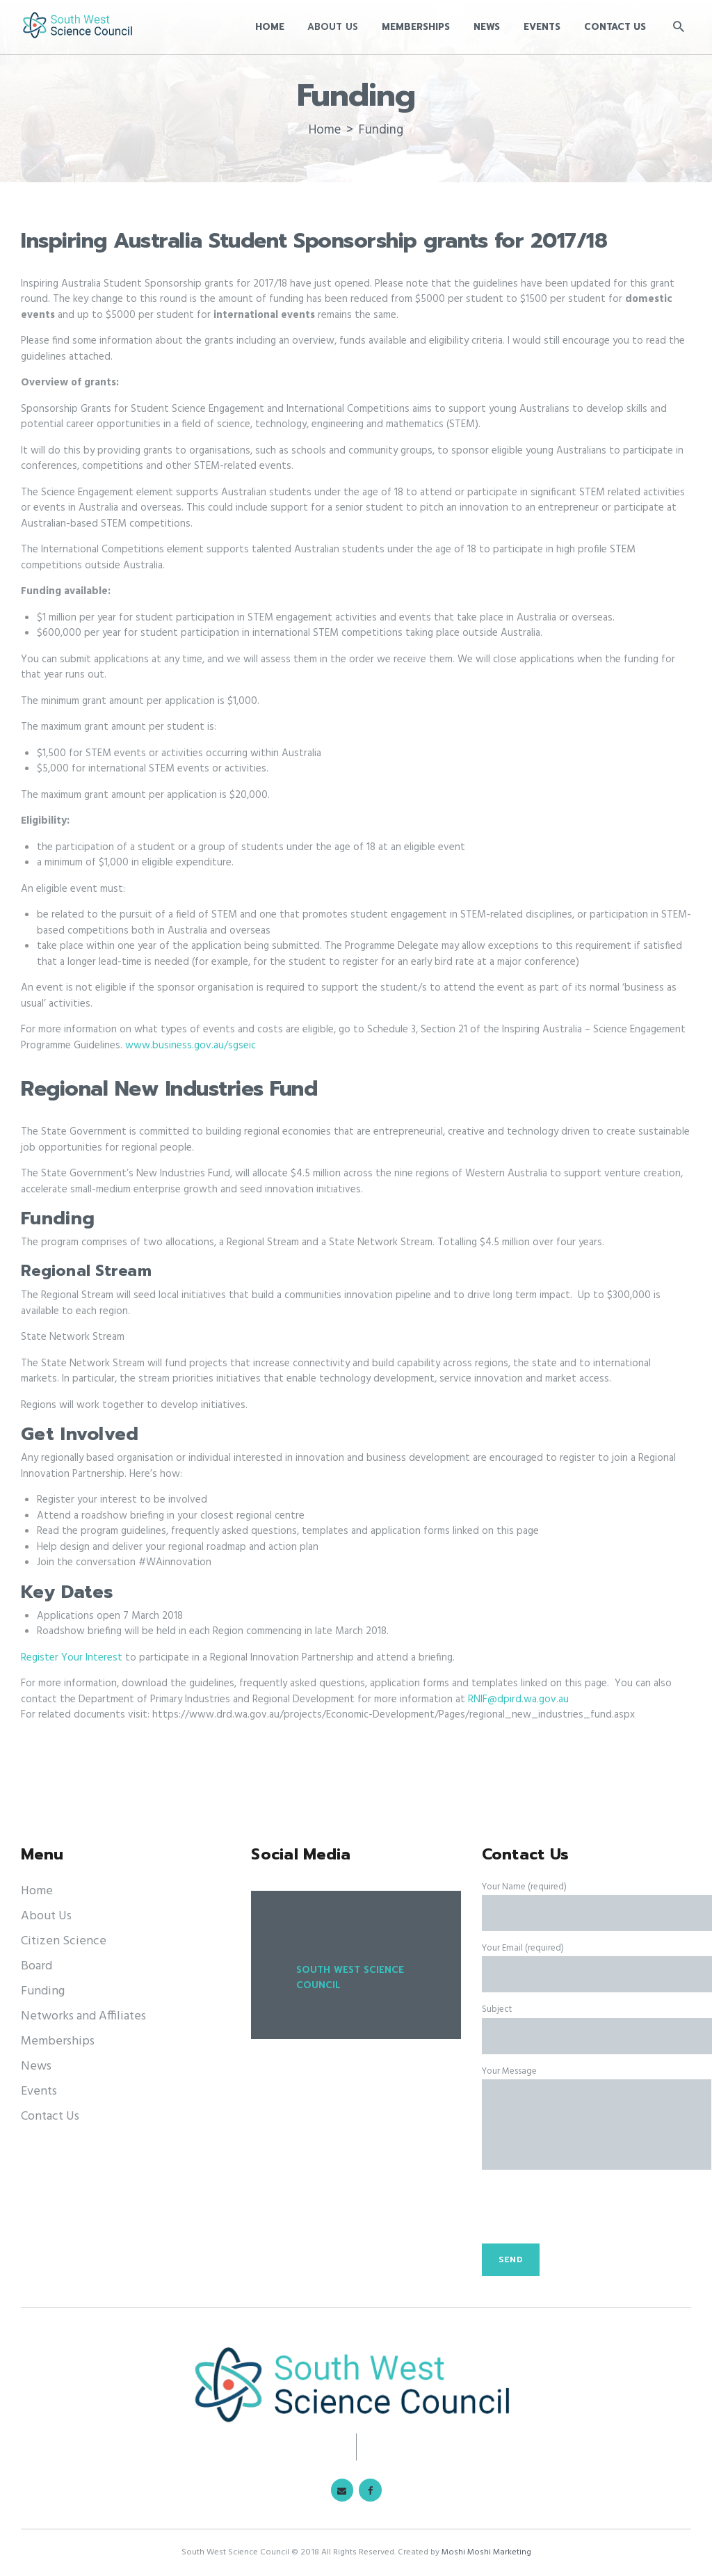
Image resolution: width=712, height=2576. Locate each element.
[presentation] (587, 2213)
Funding (43, 1991)
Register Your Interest (73, 1657)
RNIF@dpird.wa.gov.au (518, 1699)
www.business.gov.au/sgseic (190, 1045)
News (36, 2066)
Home (325, 130)
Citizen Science (63, 1941)
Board (36, 1966)
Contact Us (50, 2116)
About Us (46, 1916)
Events (39, 2091)
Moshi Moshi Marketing (486, 2552)
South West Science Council (350, 1977)
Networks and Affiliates (83, 2016)
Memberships (58, 2041)
